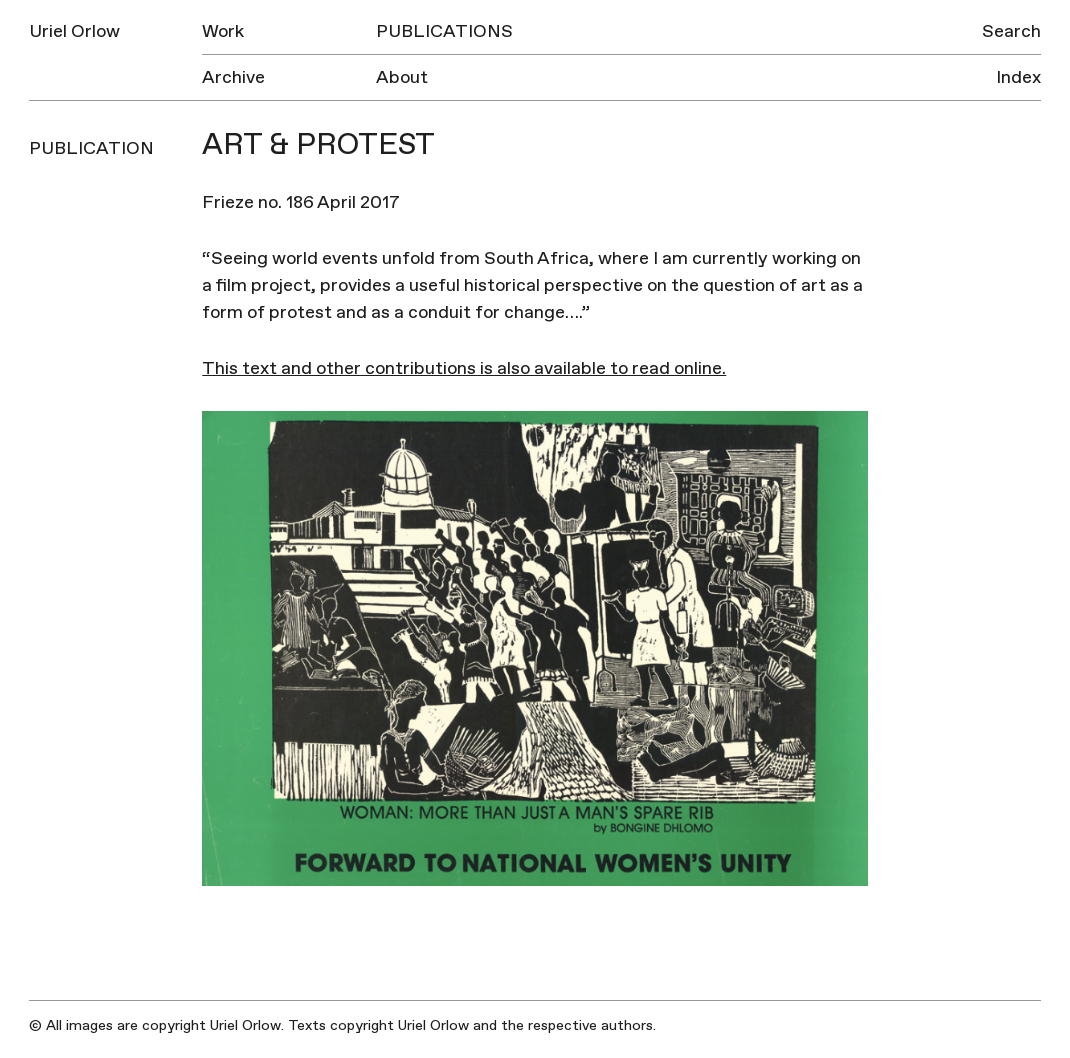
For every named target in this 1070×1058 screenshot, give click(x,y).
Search (1011, 31)
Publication (91, 148)
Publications (444, 31)
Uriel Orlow (74, 31)
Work (223, 31)
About (402, 77)
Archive (233, 77)
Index (1018, 77)
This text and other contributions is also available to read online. (464, 368)
